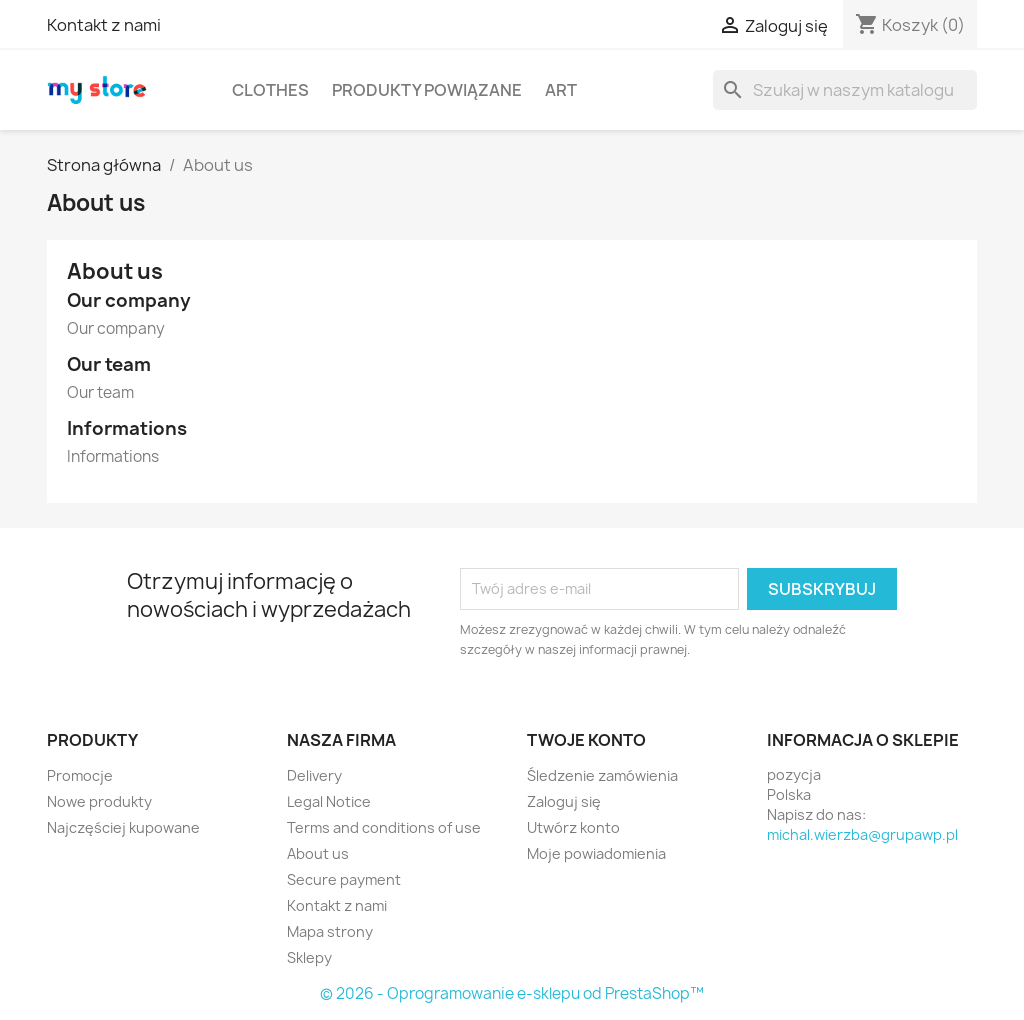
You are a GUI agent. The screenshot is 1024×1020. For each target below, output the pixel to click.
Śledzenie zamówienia (602, 775)
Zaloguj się (564, 801)
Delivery (314, 775)
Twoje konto (586, 740)
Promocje (80, 775)
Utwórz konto (573, 827)
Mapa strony (330, 931)
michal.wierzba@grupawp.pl (862, 834)
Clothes (270, 90)
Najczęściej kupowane (123, 827)
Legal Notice (329, 801)
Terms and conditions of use (384, 827)
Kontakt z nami (104, 25)
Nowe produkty (99, 801)
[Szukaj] (845, 90)
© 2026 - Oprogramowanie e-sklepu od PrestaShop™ (512, 993)
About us (318, 853)
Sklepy (309, 957)
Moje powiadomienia (596, 853)
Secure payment (344, 879)
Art (561, 90)
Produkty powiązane (427, 90)
